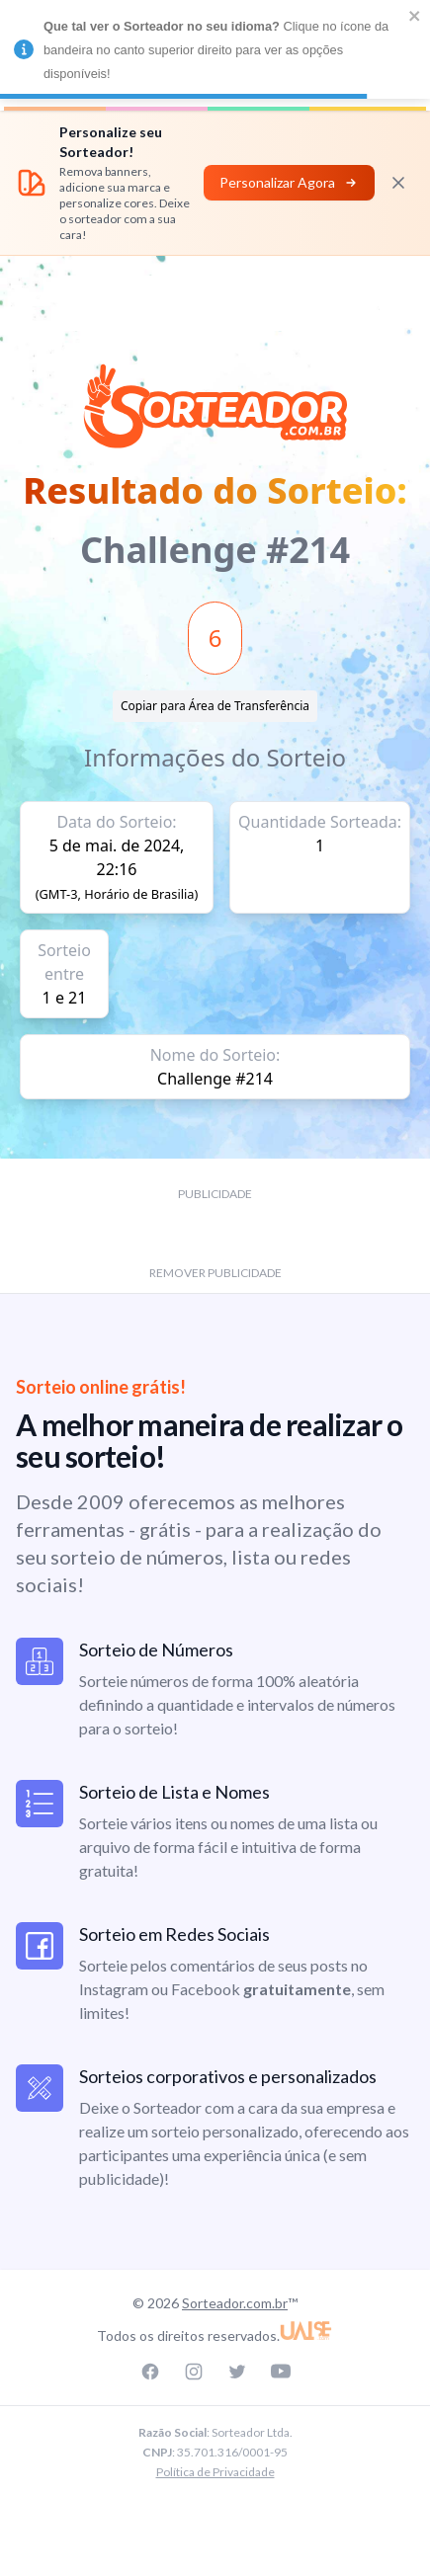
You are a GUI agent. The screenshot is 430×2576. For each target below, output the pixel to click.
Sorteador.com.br (235, 2302)
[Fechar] (398, 183)
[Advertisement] (215, 300)
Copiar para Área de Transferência (215, 705)
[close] (415, 16)
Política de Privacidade (215, 2471)
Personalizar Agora (289, 182)
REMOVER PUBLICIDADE (215, 1272)
